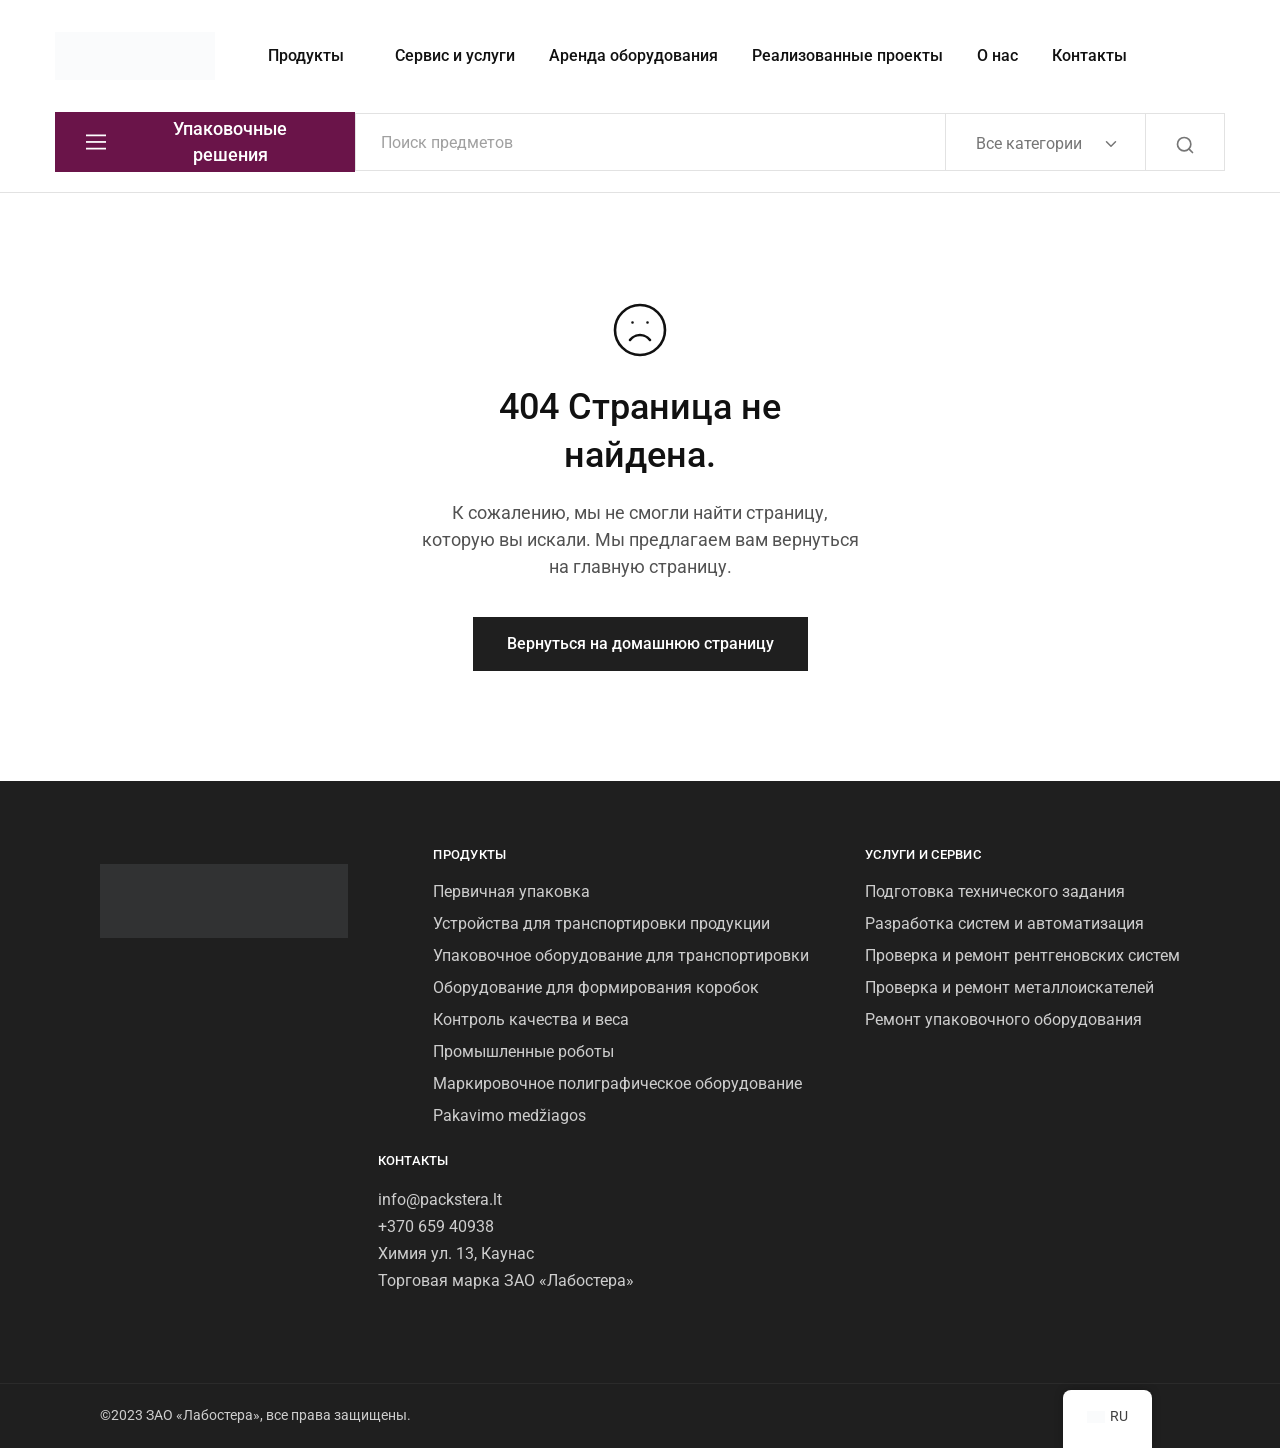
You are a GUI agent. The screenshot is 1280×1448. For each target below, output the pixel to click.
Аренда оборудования (633, 55)
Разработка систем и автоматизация (1004, 923)
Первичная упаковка (511, 891)
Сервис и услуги (455, 55)
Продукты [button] (306, 55)
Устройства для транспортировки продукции (601, 923)
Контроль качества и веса (531, 1019)
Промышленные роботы (523, 1051)
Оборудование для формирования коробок (596, 987)
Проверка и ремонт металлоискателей (1009, 987)
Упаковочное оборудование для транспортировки (621, 955)
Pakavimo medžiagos (509, 1115)
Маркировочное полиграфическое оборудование (617, 1083)
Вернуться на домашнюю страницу (640, 643)
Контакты (1089, 55)
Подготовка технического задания (995, 891)
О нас (997, 55)
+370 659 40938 (436, 1226)
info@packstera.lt (440, 1199)
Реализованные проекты (847, 55)
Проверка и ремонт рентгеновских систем (1022, 955)
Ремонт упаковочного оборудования (1003, 1019)
